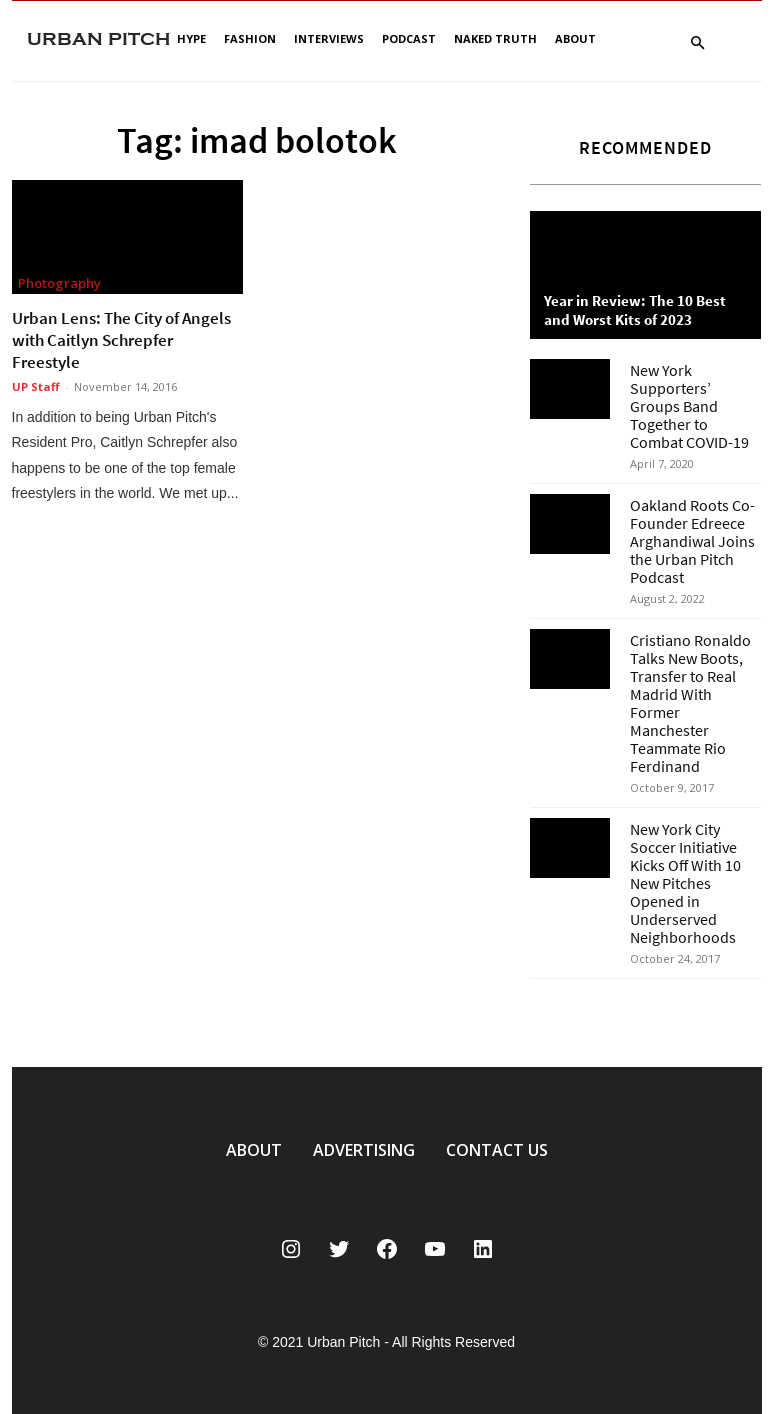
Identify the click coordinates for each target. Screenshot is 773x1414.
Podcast (409, 38)
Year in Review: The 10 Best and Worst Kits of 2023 (635, 310)
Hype (191, 38)
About (575, 38)
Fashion (250, 38)
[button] (698, 43)
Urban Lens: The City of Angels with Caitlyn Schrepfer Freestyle (121, 340)
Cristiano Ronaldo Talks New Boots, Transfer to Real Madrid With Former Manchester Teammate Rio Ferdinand (690, 703)
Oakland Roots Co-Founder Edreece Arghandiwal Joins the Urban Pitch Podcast (692, 541)
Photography (59, 283)
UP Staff (36, 386)
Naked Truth (495, 38)
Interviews (329, 38)
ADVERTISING (364, 1150)
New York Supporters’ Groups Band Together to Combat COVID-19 (689, 406)
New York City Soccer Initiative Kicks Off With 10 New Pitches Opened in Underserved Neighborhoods (685, 883)
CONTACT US (497, 1150)
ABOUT (254, 1150)
